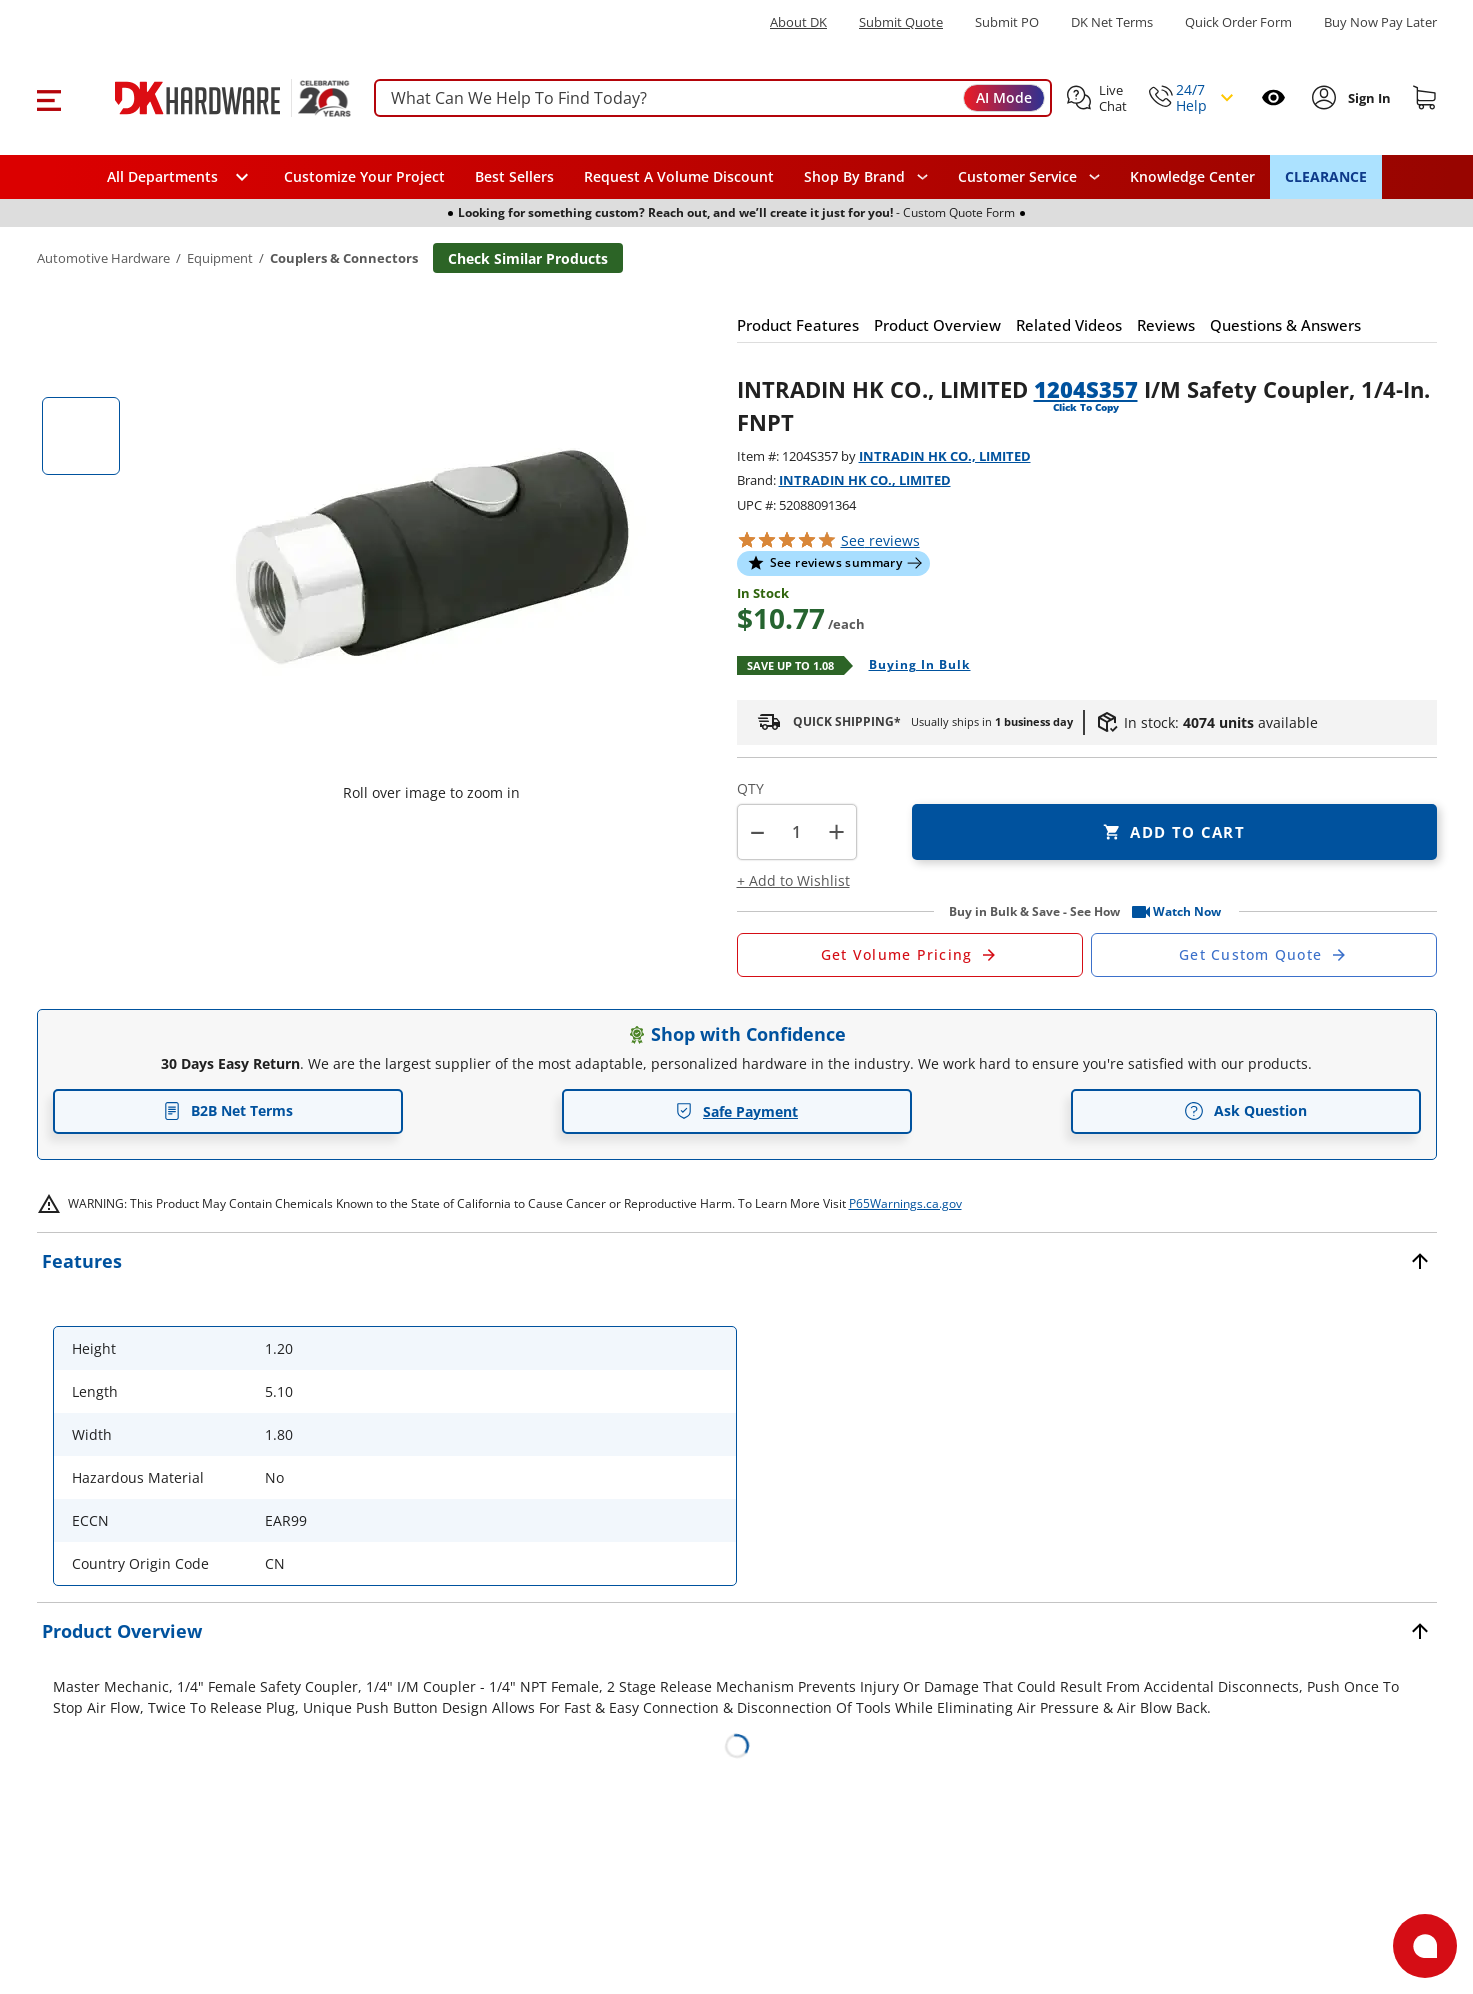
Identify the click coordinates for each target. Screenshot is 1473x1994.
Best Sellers (514, 176)
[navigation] (1029, 177)
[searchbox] (713, 98)
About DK (798, 22)
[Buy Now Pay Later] (1380, 22)
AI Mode (1004, 97)
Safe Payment (736, 1111)
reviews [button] (880, 540)
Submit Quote (901, 22)
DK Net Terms (1112, 22)
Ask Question (1245, 1111)
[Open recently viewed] (1273, 97)
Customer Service (1017, 177)
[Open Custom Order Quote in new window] (1264, 955)
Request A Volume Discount (679, 176)
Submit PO (1007, 22)
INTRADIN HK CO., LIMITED (945, 456)
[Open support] (1425, 1946)
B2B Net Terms (228, 1110)
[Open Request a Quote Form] (910, 955)
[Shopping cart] (1425, 98)
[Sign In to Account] (1367, 98)
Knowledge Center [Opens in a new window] (1192, 176)
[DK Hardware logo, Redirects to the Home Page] (210, 98)
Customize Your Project (364, 176)
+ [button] (836, 831)
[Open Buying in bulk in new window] (912, 666)
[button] (48, 98)
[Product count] (797, 832)
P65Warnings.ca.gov (905, 1203)
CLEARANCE (1326, 176)
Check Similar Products (528, 258)
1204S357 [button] (1086, 389)
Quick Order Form (1238, 22)
